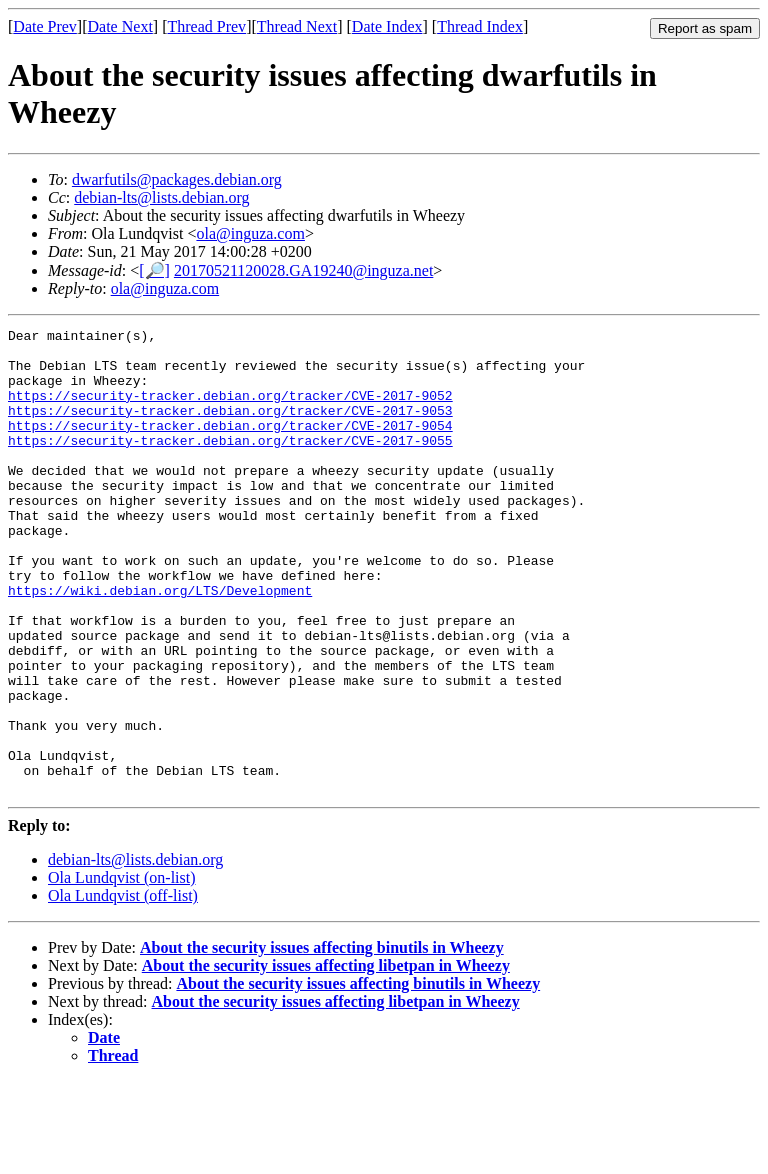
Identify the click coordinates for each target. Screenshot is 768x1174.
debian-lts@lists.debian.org (161, 197)
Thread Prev (206, 26)
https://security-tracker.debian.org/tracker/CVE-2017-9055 (230, 464)
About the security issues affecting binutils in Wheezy (322, 1040)
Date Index (387, 26)
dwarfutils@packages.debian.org (177, 179)
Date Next (120, 26)
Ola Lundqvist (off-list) (123, 988)
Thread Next (297, 26)
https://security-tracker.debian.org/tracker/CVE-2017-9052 (230, 410)
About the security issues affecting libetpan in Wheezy (326, 1058)
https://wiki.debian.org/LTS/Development (160, 644)
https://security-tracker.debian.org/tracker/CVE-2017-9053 (230, 428)
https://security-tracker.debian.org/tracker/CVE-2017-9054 (230, 446)
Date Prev (45, 26)
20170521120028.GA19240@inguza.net (303, 270)
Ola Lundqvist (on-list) (122, 970)
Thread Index (480, 26)
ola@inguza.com (250, 233)
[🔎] (154, 270)
